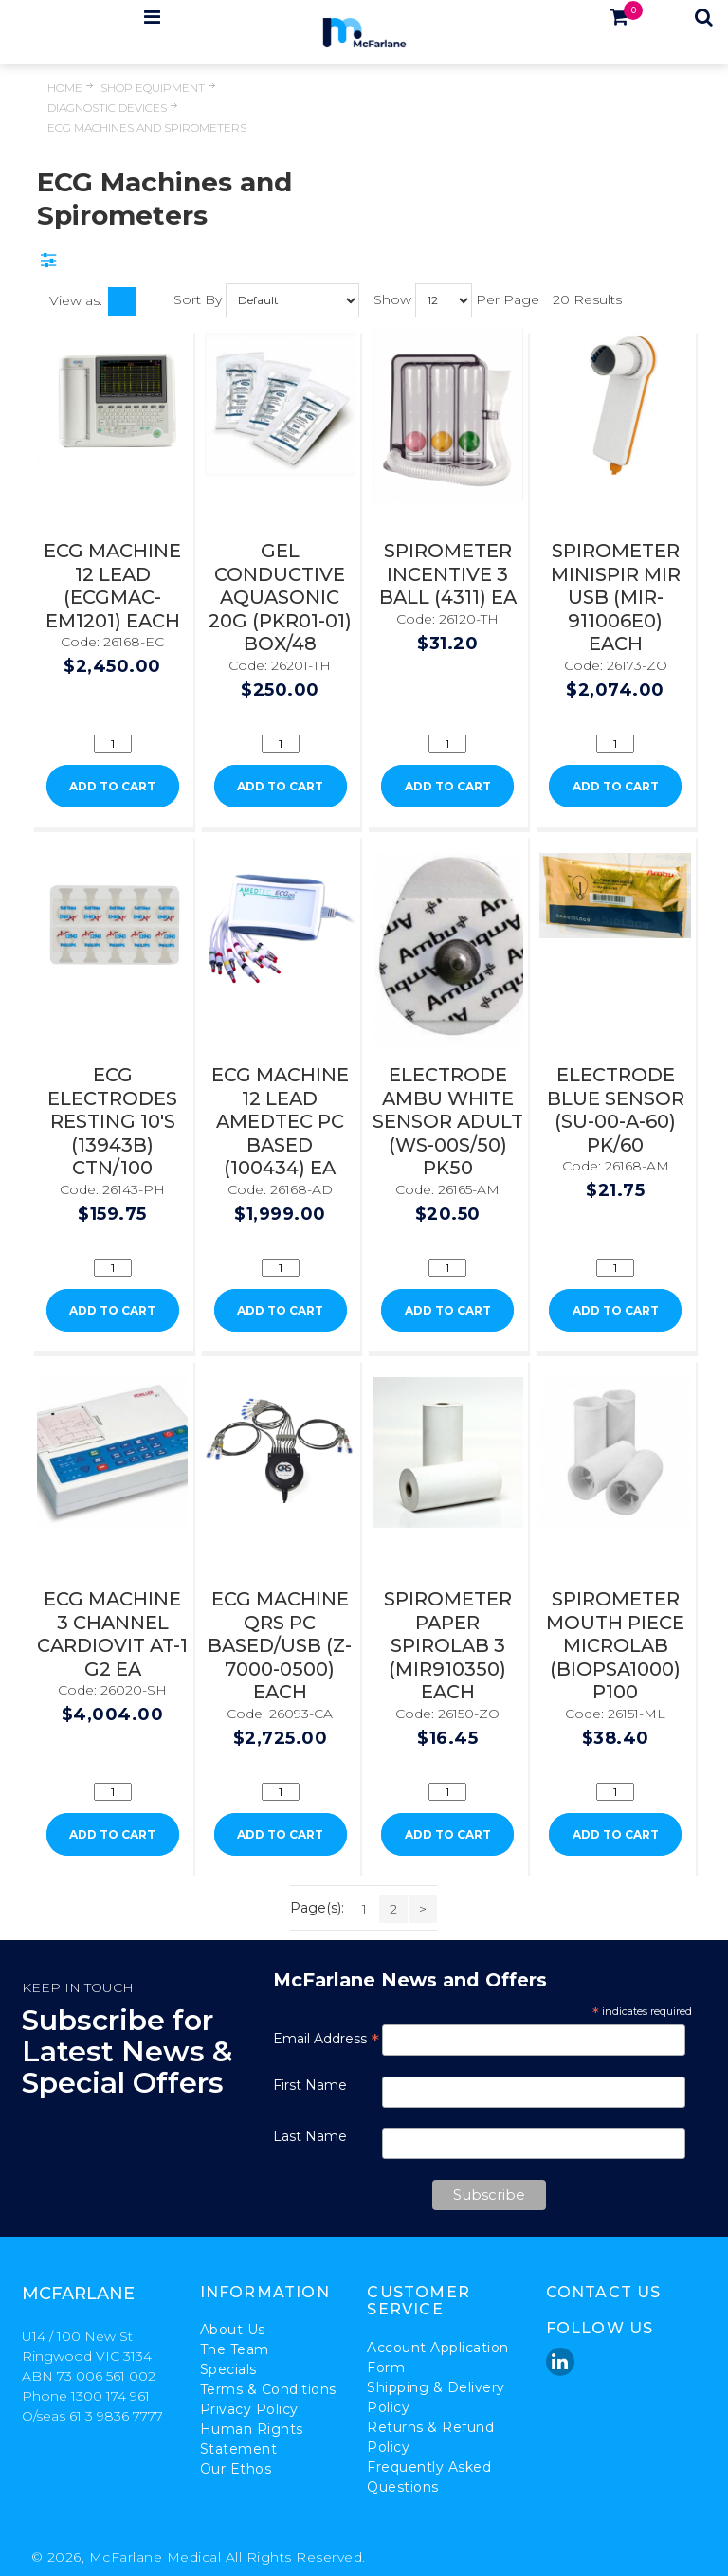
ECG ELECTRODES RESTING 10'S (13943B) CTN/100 (112, 1121)
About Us (232, 2329)
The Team (234, 2349)
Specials (228, 2369)
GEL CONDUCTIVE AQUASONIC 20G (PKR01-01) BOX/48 (280, 597)
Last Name (310, 2136)
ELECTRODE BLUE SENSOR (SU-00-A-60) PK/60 (615, 1109)
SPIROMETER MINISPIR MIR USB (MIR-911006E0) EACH (616, 597)
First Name (310, 2085)
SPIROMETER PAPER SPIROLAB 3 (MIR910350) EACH (448, 1645)
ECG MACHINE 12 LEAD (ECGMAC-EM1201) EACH (112, 585)
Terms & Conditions (268, 2389)
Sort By (197, 298)
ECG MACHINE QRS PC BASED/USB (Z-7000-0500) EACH (280, 1645)
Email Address (326, 2038)
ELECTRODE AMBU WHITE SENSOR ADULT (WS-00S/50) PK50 (448, 1121)
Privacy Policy (249, 2409)
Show (392, 298)
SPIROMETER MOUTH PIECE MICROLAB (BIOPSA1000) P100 (615, 1645)
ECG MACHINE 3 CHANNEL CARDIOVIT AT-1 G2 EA (112, 1633)
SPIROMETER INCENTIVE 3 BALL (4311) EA (448, 573)
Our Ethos (236, 2468)
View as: (75, 300)
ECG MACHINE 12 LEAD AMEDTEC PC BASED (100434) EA (280, 1121)
